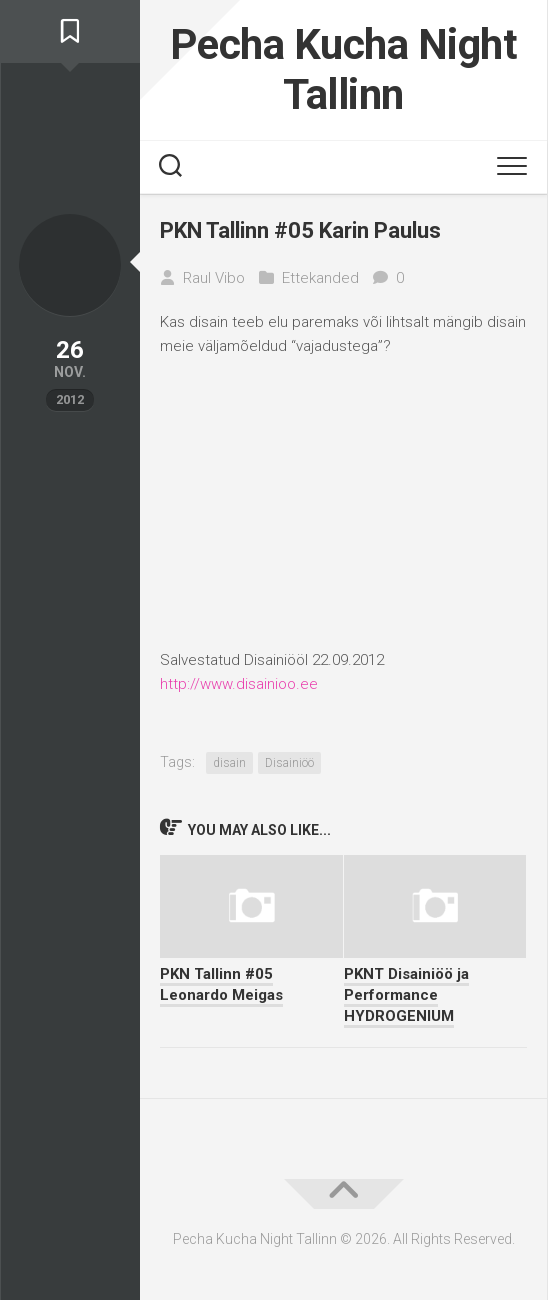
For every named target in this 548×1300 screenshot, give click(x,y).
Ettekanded (320, 278)
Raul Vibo (214, 278)
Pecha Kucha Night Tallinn (344, 69)
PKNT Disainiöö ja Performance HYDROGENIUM (406, 995)
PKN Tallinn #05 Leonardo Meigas (221, 984)
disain (229, 763)
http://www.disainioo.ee (239, 684)
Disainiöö (289, 763)
